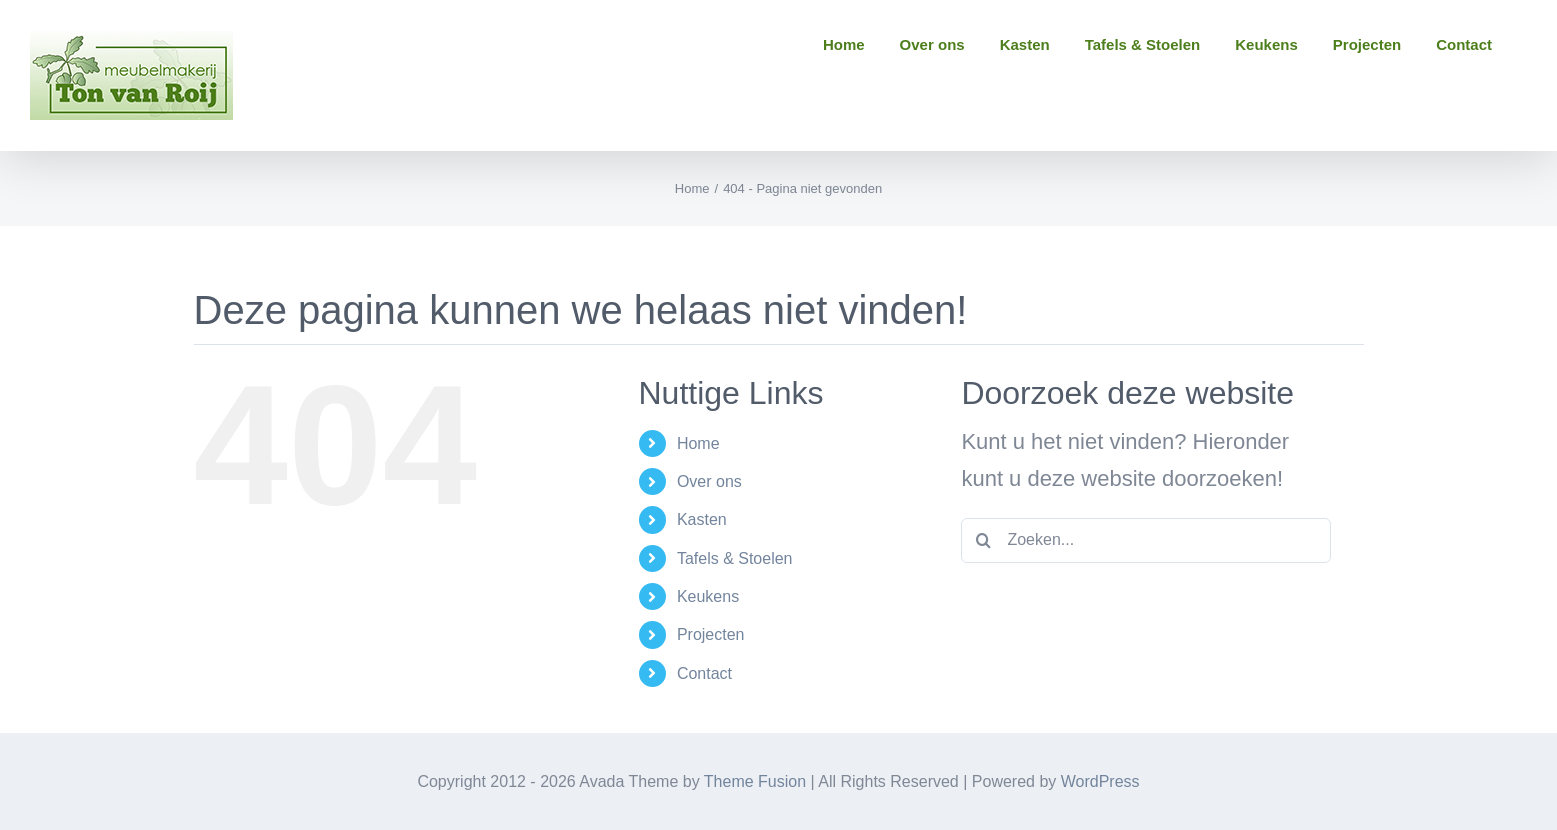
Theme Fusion (755, 781)
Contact (704, 673)
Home (698, 443)
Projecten (711, 634)
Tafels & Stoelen (735, 558)
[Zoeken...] (1146, 540)
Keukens (708, 596)
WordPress (1100, 781)
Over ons (709, 481)
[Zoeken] (983, 540)
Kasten (702, 519)
